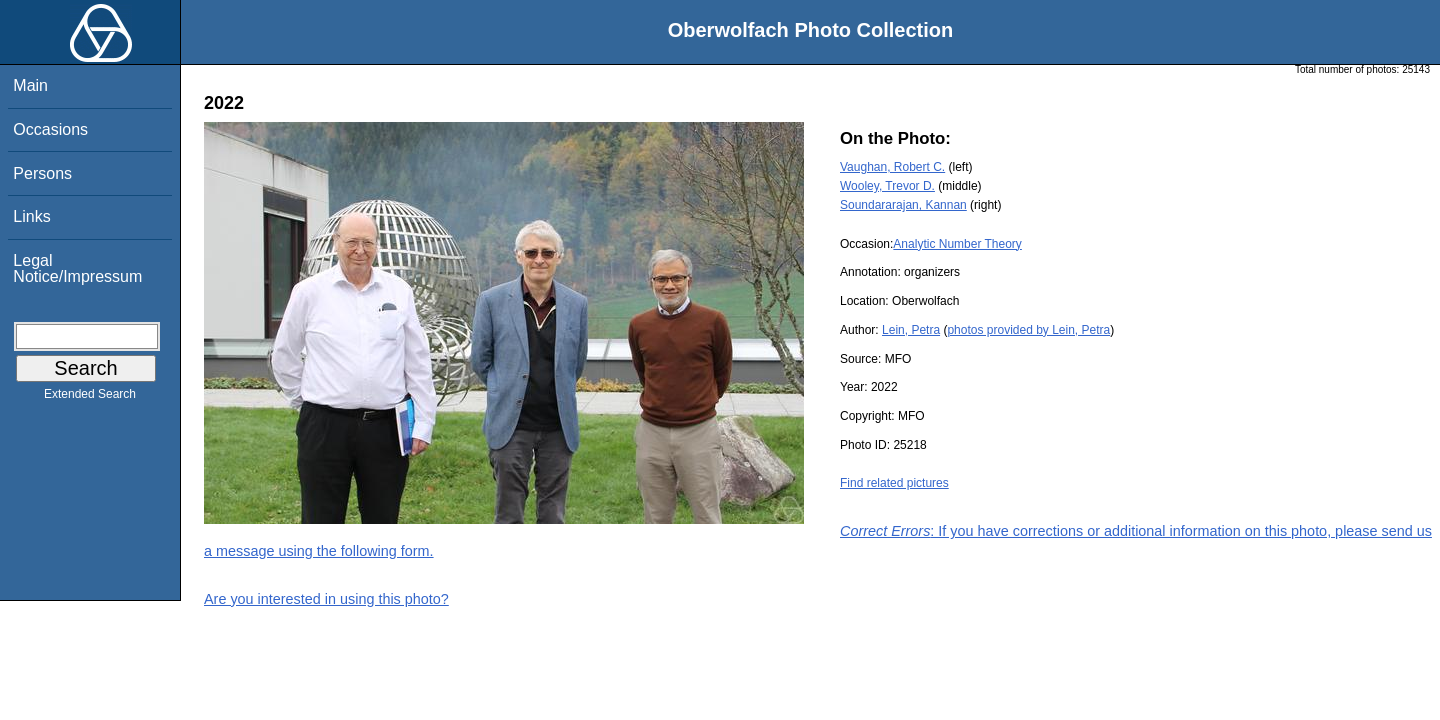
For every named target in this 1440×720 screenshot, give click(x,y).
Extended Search (90, 398)
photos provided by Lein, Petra (1028, 330)
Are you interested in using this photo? (326, 599)
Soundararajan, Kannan (903, 205)
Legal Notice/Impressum (77, 268)
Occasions (50, 129)
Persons (42, 173)
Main (30, 85)
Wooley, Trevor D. (887, 186)
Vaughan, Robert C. (892, 167)
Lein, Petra (911, 330)
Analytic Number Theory (957, 244)
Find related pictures (894, 483)
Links (31, 216)
